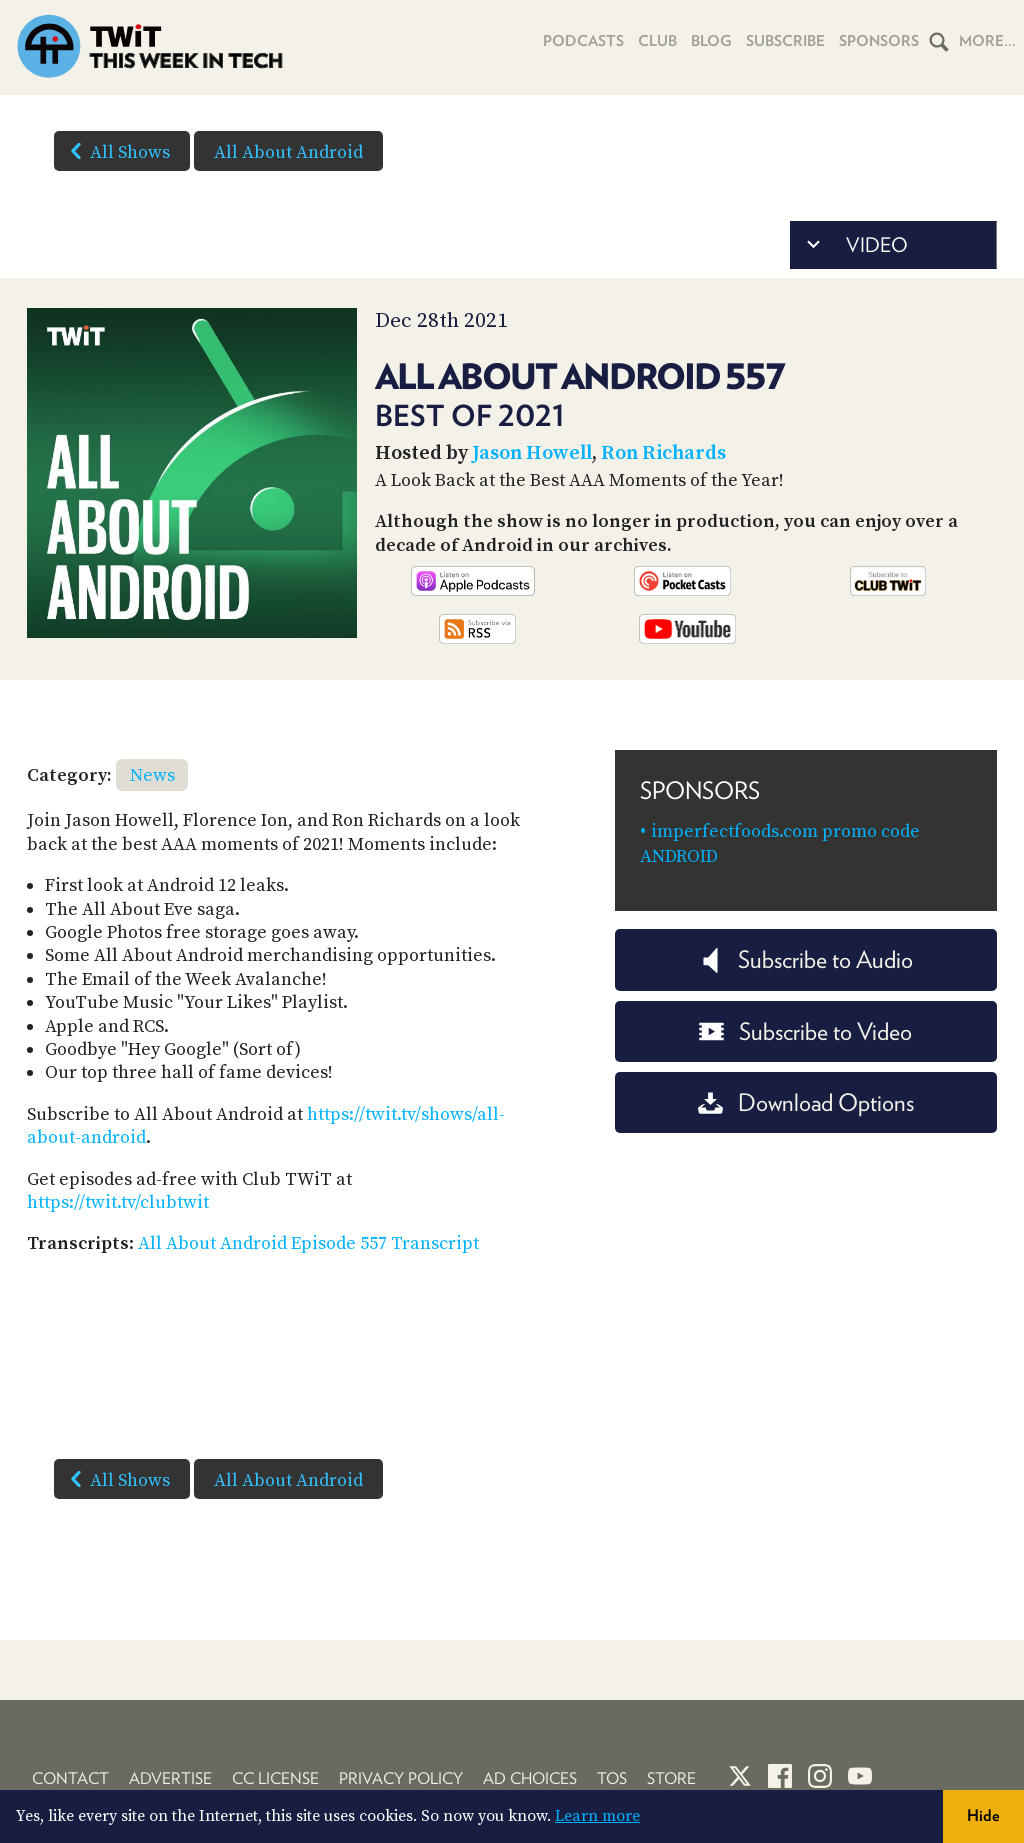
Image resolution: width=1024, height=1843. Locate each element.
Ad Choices (530, 1778)
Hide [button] (983, 1815)
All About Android (288, 152)
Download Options (806, 1102)
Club (657, 41)
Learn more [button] (597, 1816)
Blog (711, 41)
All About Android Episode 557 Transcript (308, 1243)
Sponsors (879, 41)
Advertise (170, 1778)
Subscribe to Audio (805, 959)
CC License (275, 1778)
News (152, 775)
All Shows (116, 151)
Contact (70, 1778)
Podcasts (583, 41)
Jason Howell (532, 453)
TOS (612, 1778)
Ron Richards (663, 453)
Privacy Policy (401, 1778)
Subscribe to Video (805, 1031)
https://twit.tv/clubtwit (118, 1202)
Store (671, 1778)
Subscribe (785, 41)
